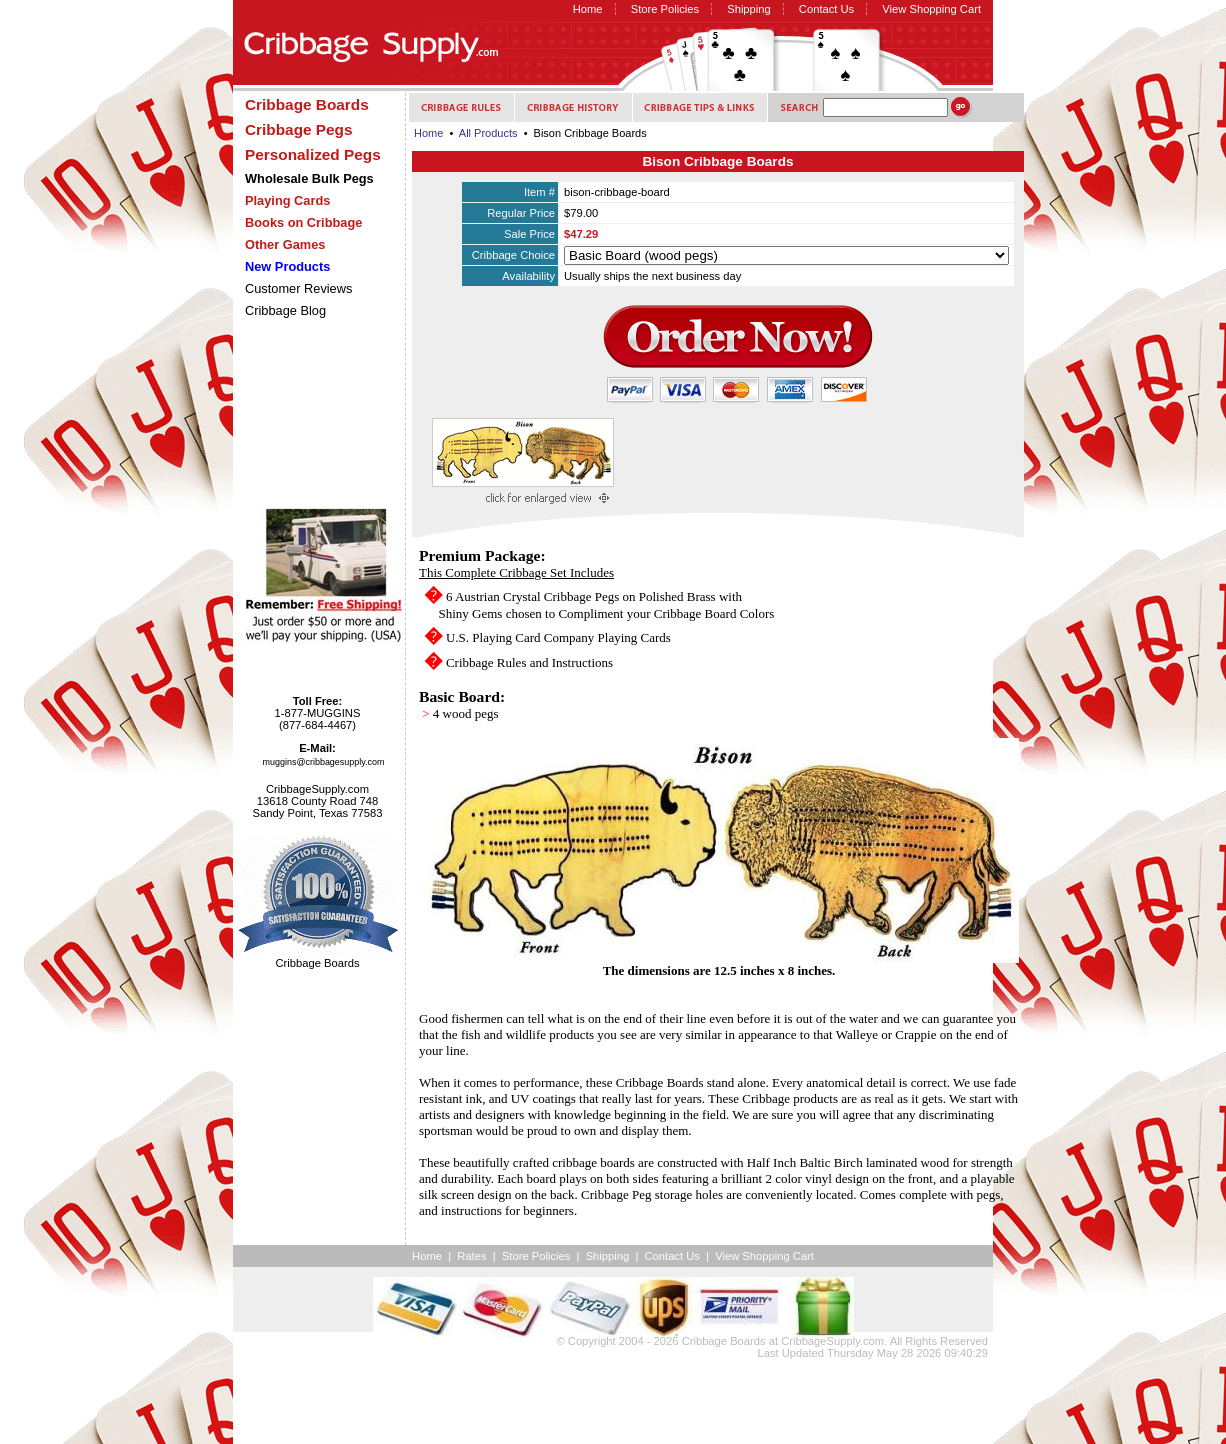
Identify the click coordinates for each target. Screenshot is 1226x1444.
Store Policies (665, 9)
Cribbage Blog (285, 310)
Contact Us (826, 9)
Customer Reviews (298, 288)
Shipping (749, 9)
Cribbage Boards (724, 1341)
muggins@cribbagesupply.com (324, 762)
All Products (488, 133)
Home (588, 9)
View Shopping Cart (931, 9)
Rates (471, 1256)
